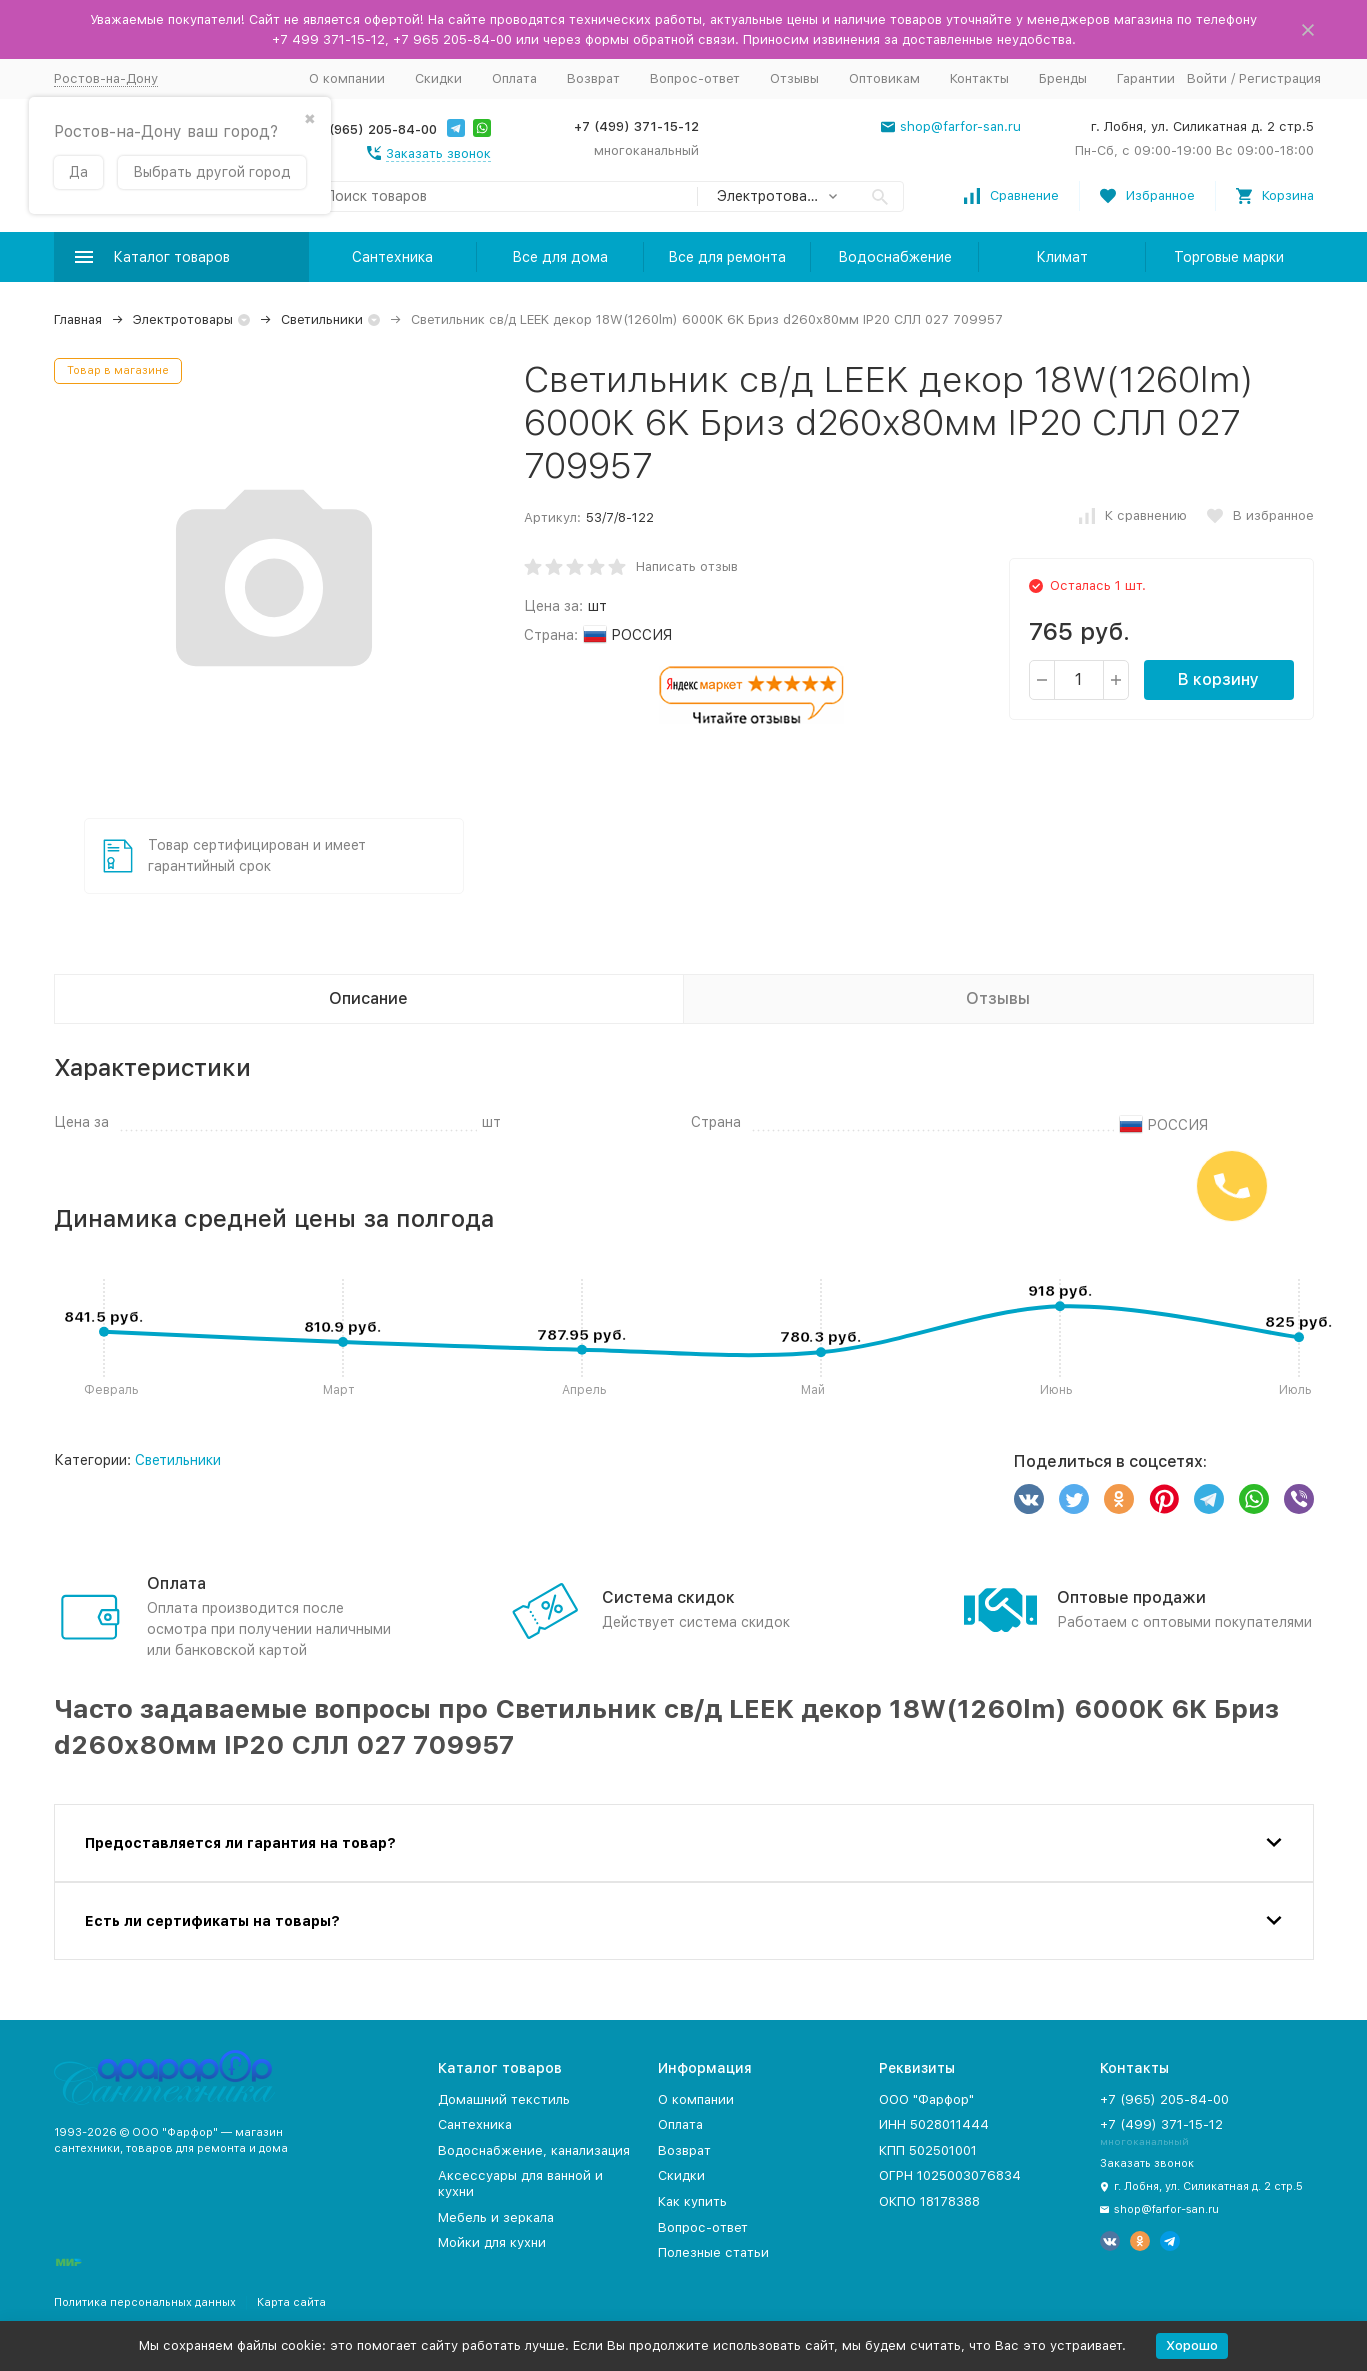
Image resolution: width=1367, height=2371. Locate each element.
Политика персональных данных (145, 2302)
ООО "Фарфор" (926, 2099)
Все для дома (560, 257)
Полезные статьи (713, 2252)
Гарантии (1146, 78)
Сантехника (392, 257)
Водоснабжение (895, 257)
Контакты (979, 78)
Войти (1207, 78)
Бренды (1063, 78)
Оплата (514, 78)
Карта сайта (291, 2302)
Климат (1062, 257)
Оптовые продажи (1131, 1597)
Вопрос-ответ (695, 78)
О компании (347, 78)
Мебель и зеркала (496, 2217)
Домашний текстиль (504, 2099)
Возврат (593, 78)
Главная (78, 319)
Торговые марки (1229, 257)
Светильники (322, 319)
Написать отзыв (687, 566)
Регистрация (1280, 78)
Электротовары (183, 319)
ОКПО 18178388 (929, 2201)
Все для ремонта (727, 257)
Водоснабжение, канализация (534, 2150)
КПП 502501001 (928, 2150)
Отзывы (794, 78)
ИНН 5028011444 (934, 2124)
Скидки (438, 78)
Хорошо (1192, 2345)
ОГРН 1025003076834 (950, 2175)
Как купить (692, 2201)
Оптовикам (884, 78)
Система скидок (668, 1597)
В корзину (1218, 679)
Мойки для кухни (492, 2242)
